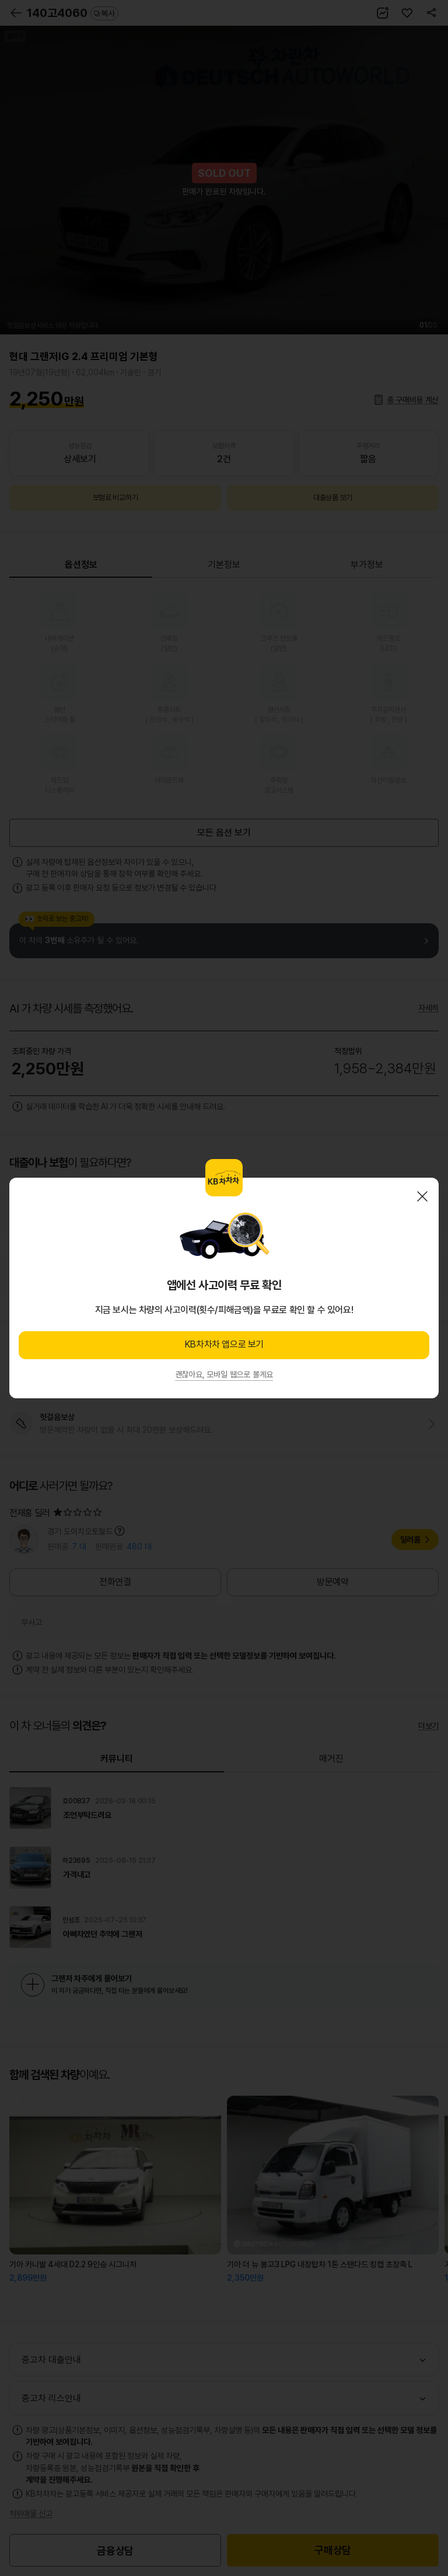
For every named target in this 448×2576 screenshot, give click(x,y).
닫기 (422, 1196)
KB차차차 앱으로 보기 (224, 1344)
